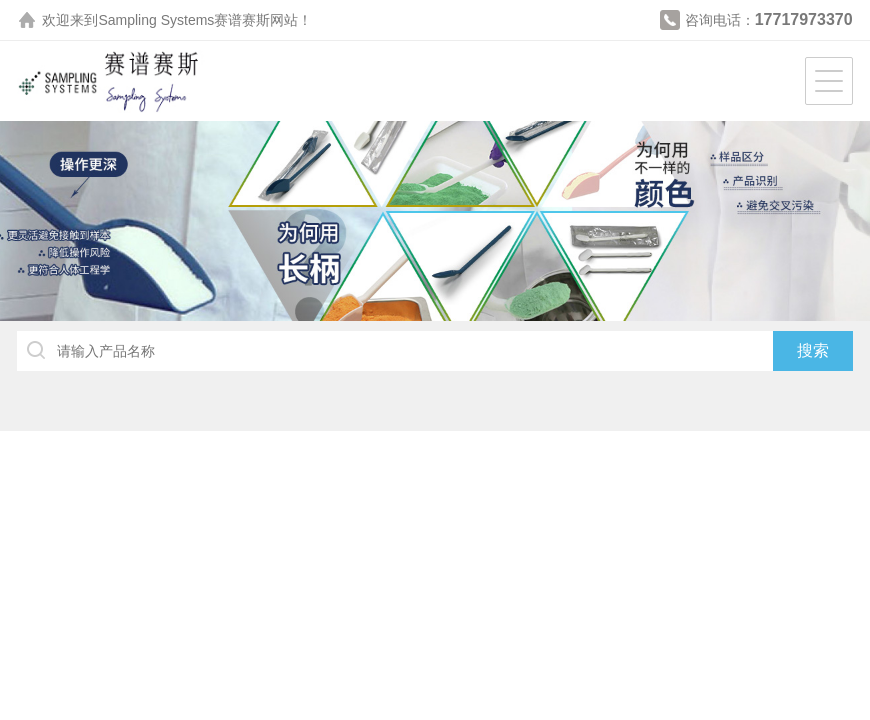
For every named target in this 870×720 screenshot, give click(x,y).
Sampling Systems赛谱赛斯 (184, 20)
